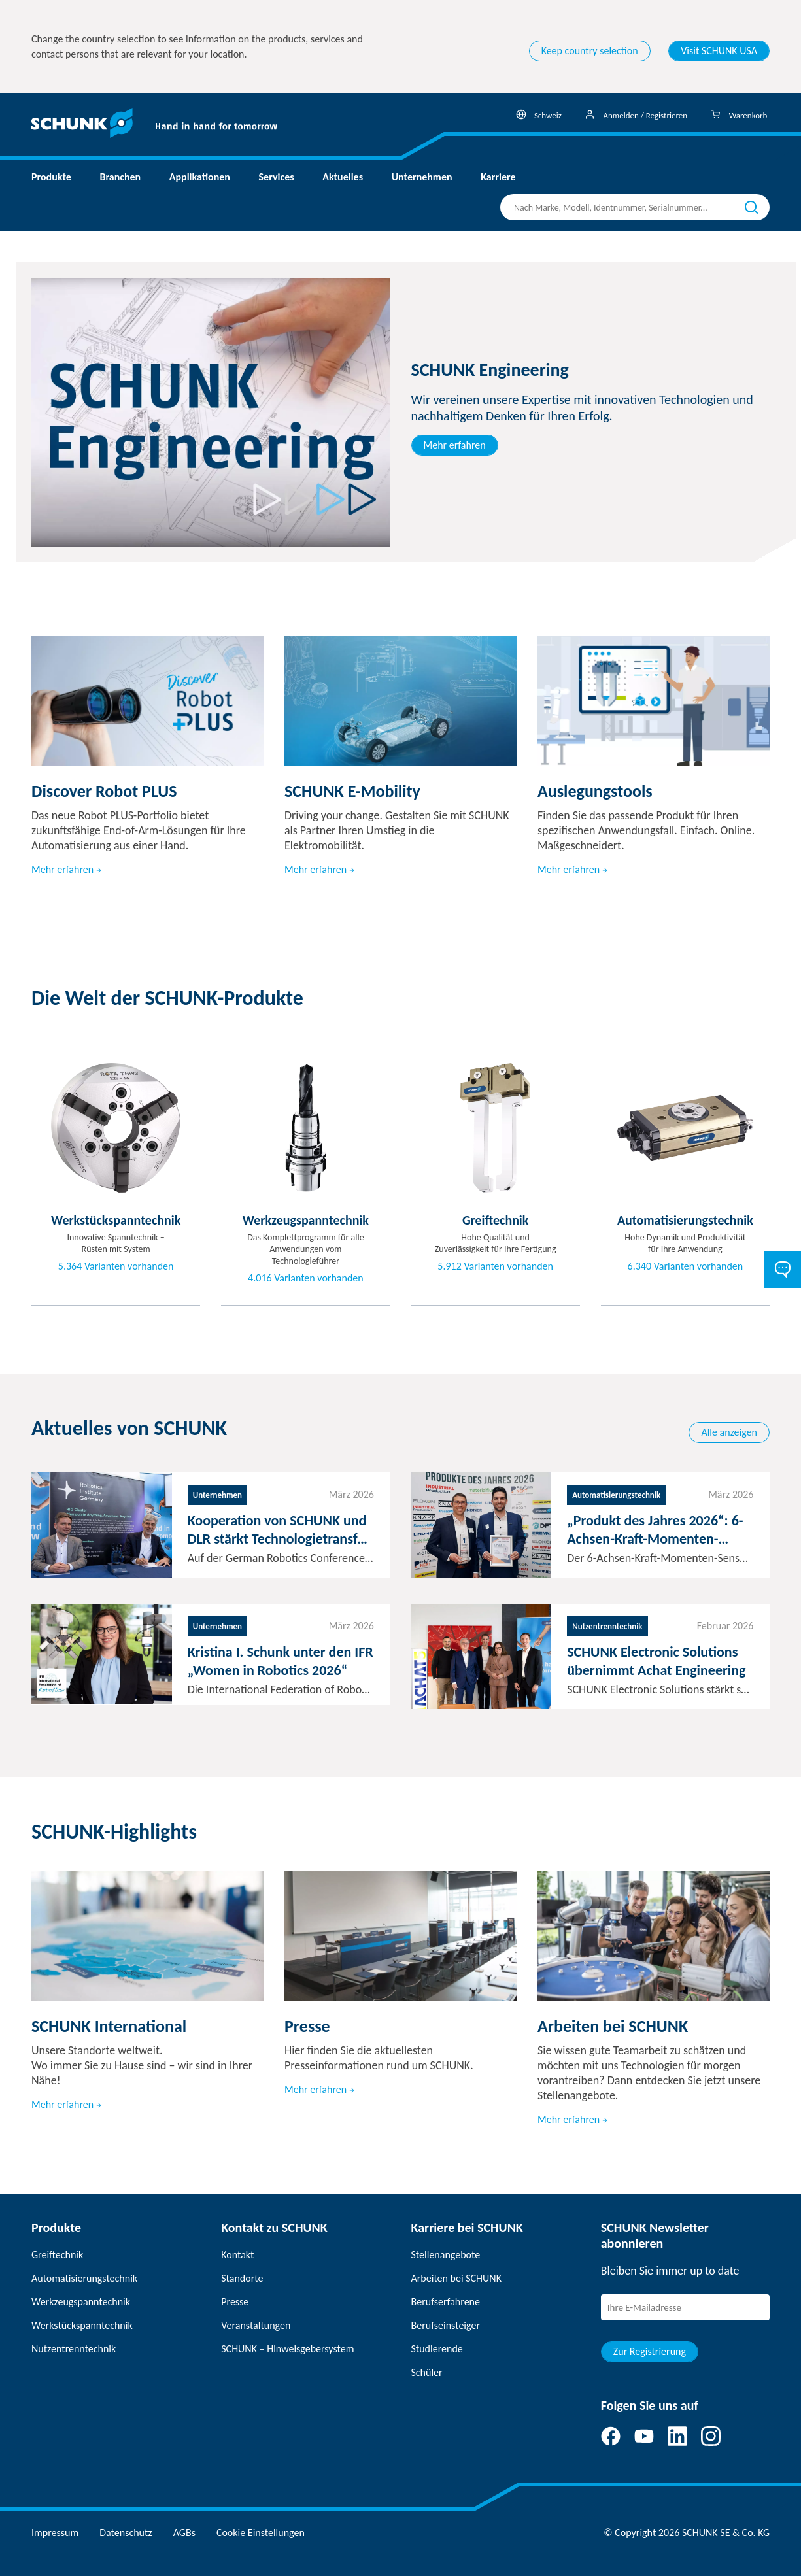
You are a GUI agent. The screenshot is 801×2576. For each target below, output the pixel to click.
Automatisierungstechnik (84, 2278)
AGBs (184, 2532)
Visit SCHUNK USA (719, 50)
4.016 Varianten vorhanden (306, 1278)
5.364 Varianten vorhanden (116, 1266)
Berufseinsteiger (445, 2325)
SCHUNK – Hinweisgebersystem (287, 2349)
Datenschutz (125, 2532)
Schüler (427, 2372)
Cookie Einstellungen (260, 2532)
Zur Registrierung (649, 2351)
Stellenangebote (446, 2254)
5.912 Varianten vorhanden (495, 1266)
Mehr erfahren (455, 445)
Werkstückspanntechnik (82, 2325)
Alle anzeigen (729, 1432)
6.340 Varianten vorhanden (685, 1266)
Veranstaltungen (255, 2325)
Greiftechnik (57, 2254)
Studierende (437, 2349)
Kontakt (237, 2254)
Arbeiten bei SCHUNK (456, 2278)
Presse (234, 2302)
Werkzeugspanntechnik (80, 2302)
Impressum (54, 2532)
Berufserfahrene (445, 2302)
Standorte (242, 2278)
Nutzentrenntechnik (73, 2349)
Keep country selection (589, 50)
